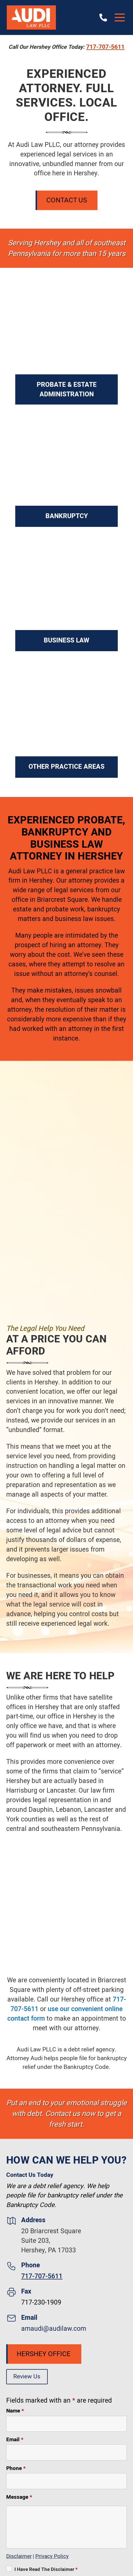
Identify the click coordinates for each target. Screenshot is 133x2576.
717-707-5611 (105, 47)
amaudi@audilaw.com (53, 2329)
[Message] (66, 2527)
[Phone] (66, 2481)
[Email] (66, 2452)
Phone (16, 2468)
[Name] (66, 2424)
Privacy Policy (52, 2556)
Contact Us (66, 200)
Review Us (26, 2376)
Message (19, 2497)
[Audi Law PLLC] (31, 17)
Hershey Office (44, 2354)
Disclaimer (19, 2556)
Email (14, 2440)
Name (15, 2411)
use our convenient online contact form (65, 2013)
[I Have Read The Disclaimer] (9, 2568)
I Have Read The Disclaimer (46, 2569)
